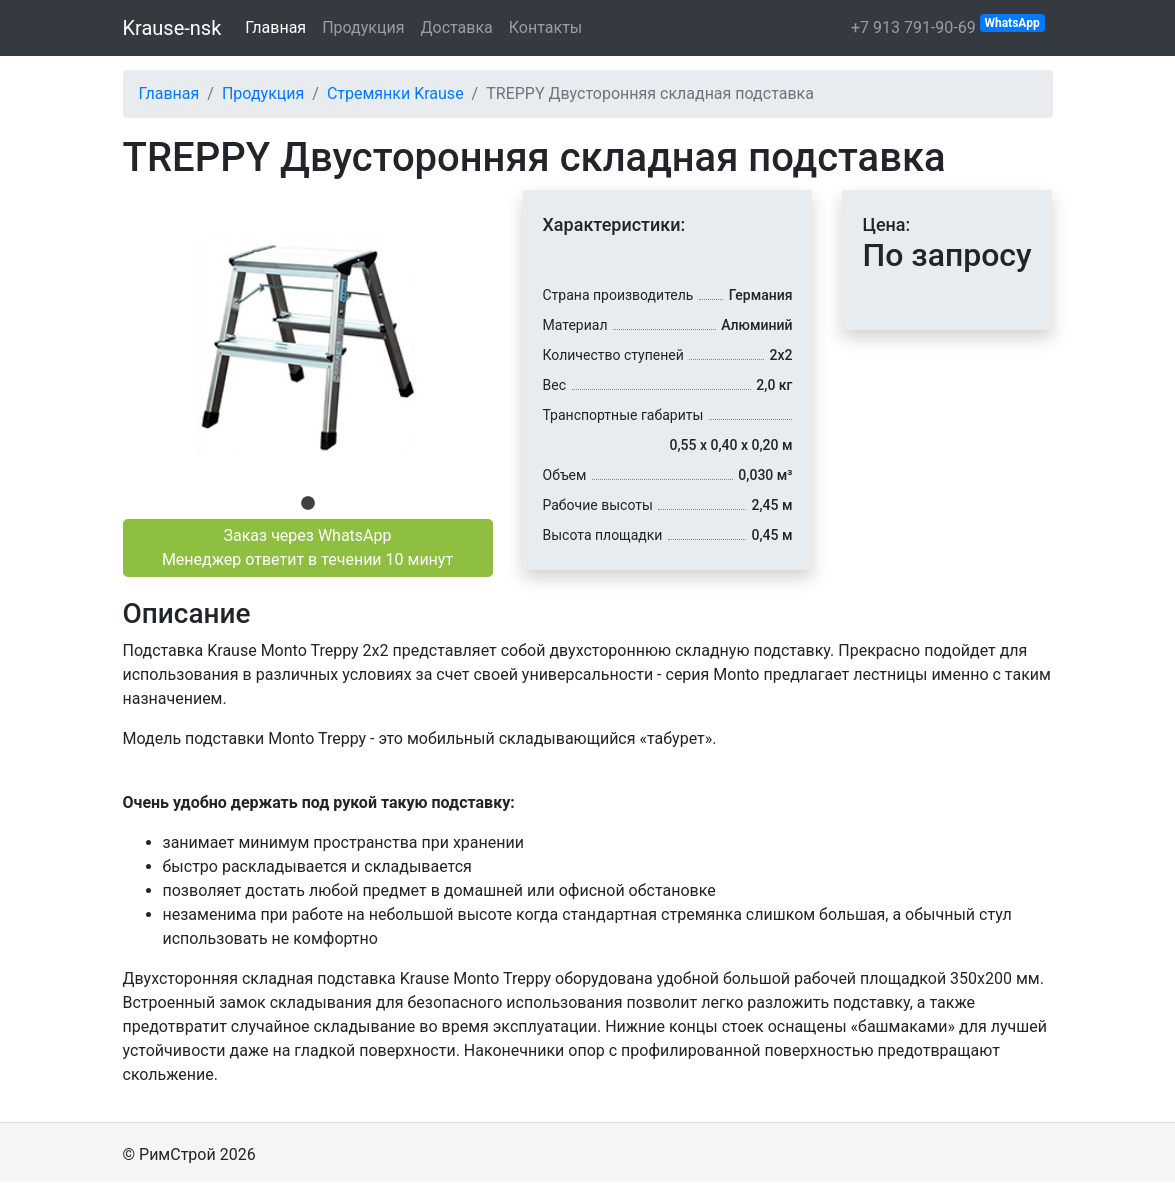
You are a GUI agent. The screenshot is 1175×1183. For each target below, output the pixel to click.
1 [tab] (308, 504)
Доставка (456, 27)
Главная (275, 27)
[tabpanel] (308, 339)
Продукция (363, 27)
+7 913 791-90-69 (948, 25)
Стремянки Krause (395, 93)
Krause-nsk (172, 28)
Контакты (545, 27)
